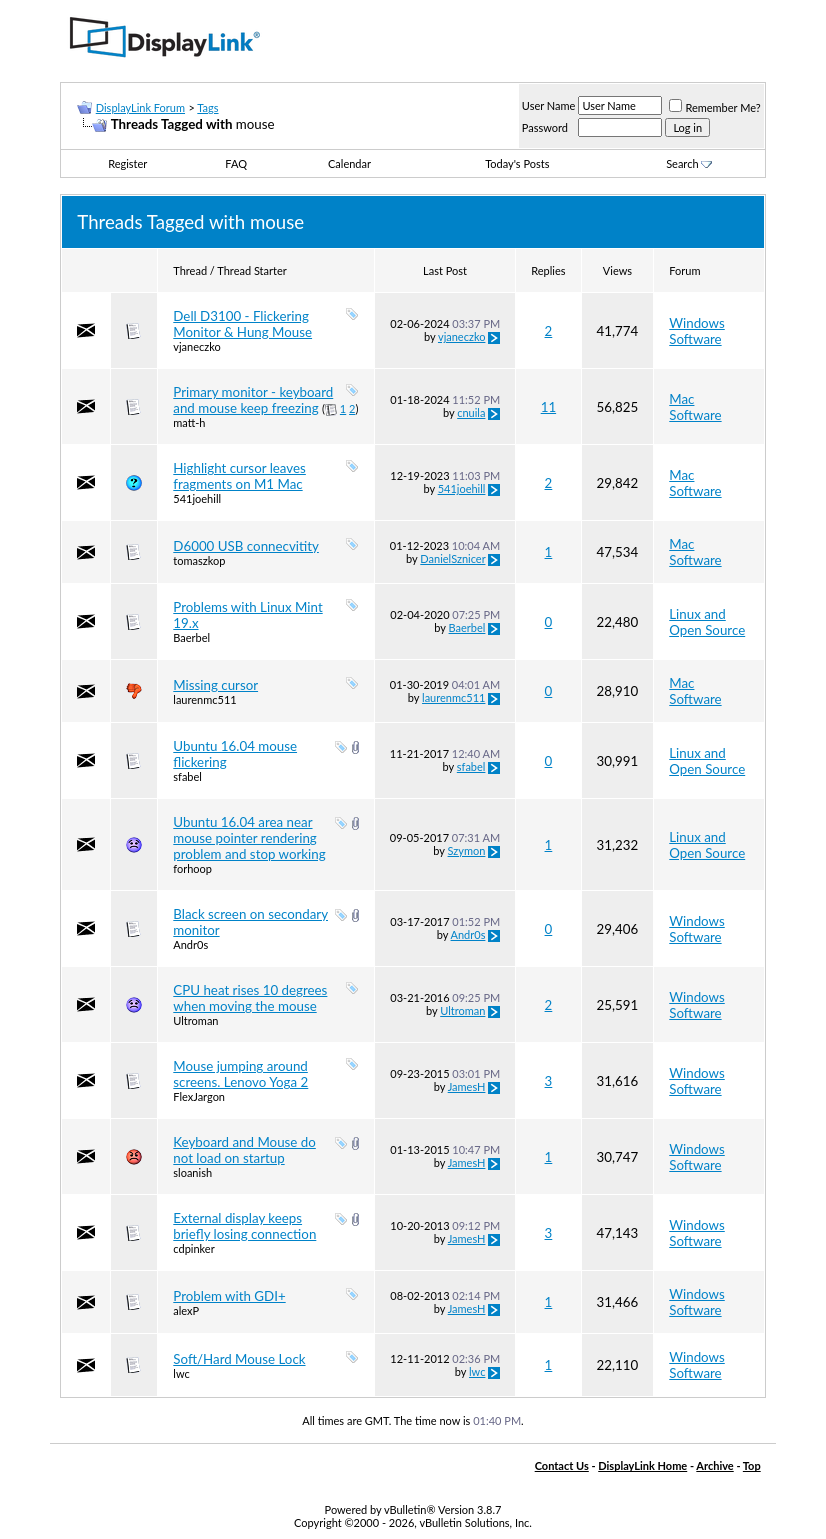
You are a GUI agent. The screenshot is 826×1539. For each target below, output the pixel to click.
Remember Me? (714, 107)
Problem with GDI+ (229, 1296)
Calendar (349, 163)
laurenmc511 (204, 699)
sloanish (192, 1172)
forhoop (192, 868)
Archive (714, 1465)
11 (548, 407)
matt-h (189, 422)
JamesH (467, 1086)
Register (127, 163)
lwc (181, 1373)
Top (752, 1465)
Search (689, 163)
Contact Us (562, 1465)
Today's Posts (517, 163)
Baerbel (191, 637)
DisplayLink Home (642, 1465)
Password (545, 127)
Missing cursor (215, 685)
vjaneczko (196, 346)
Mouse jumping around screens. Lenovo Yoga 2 (240, 1074)
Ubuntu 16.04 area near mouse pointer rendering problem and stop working (249, 838)
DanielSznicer (452, 558)
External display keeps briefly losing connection (244, 1226)
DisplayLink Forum (140, 107)
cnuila (471, 412)
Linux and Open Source (707, 622)
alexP (186, 1310)
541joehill (197, 498)
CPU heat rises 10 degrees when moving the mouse (250, 998)
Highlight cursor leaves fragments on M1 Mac (239, 476)
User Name (549, 105)
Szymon (467, 850)
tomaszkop (199, 560)
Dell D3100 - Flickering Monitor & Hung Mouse (242, 324)
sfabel (187, 776)
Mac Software (695, 407)
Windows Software (697, 331)
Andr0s (190, 944)
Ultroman (195, 1020)
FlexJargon (199, 1096)
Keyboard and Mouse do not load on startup (244, 1150)
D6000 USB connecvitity (246, 546)
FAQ (236, 163)
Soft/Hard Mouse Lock (239, 1359)
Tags (207, 107)
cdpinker (193, 1248)
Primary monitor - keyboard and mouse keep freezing (253, 400)
